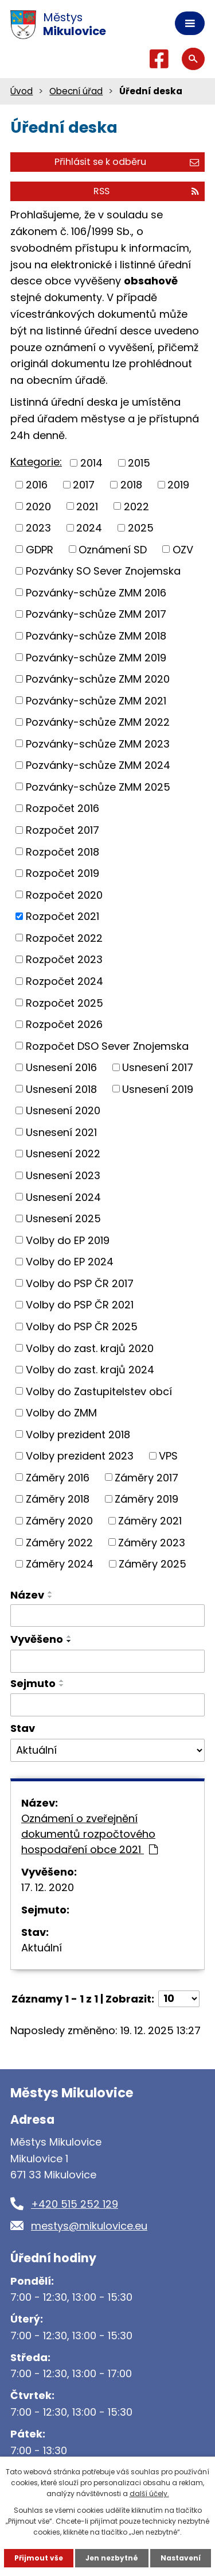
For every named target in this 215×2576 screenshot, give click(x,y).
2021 (87, 506)
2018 (131, 485)
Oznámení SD (113, 549)
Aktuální (41, 1947)
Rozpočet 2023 (64, 959)
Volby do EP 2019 (68, 1240)
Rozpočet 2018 (62, 851)
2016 (37, 485)
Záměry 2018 (57, 1499)
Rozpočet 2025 (64, 1002)
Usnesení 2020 (63, 1110)
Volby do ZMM (61, 1413)
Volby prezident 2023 (80, 1456)
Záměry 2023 (151, 1542)
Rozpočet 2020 (64, 894)
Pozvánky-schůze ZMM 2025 (98, 786)
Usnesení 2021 (61, 1132)
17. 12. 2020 (47, 1887)
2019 (178, 485)
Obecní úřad (76, 91)
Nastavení (181, 2558)
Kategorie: (36, 462)
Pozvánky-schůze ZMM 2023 (98, 743)
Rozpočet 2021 (62, 916)
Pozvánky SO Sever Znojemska (103, 571)
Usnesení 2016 (61, 1067)
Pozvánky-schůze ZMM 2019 (96, 657)
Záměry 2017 (146, 1477)
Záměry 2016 (57, 1477)
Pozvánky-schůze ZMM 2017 (96, 614)
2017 (84, 485)
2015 (139, 463)
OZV (183, 549)
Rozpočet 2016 (62, 808)
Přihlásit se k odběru (126, 161)
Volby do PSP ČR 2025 (82, 1326)
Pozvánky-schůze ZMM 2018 (96, 636)
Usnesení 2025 (63, 1218)
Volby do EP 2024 (70, 1261)
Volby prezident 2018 (78, 1434)
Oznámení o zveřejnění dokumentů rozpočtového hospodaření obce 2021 (89, 1834)
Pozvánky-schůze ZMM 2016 (96, 592)
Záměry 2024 (59, 1564)
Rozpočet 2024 (64, 981)
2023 (38, 528)
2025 (141, 528)
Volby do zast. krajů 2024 (90, 1369)
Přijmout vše (38, 2558)
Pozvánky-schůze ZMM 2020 (98, 679)
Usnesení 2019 (157, 1088)
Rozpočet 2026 (64, 1024)
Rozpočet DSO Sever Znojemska (107, 1045)
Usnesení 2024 (63, 1196)
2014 (91, 463)
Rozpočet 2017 (62, 830)
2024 (89, 528)
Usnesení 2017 (157, 1067)
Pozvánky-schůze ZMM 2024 (98, 765)
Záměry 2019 (146, 1499)
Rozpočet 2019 (62, 873)
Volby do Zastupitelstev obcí (99, 1391)
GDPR (39, 549)
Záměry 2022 (59, 1542)
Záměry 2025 (152, 1564)
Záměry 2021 (150, 1521)
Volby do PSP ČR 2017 (80, 1283)
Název (27, 1595)
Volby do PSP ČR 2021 (80, 1304)
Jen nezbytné (111, 2558)
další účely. (149, 2493)
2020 (38, 506)
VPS (168, 1456)
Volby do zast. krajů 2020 (90, 1348)
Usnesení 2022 (63, 1153)
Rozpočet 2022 (64, 937)
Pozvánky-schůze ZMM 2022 (98, 722)
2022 (136, 506)
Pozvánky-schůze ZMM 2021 (96, 700)
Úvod (21, 91)
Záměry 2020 (59, 1521)
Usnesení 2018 (61, 1088)
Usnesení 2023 (63, 1175)
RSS (146, 191)
